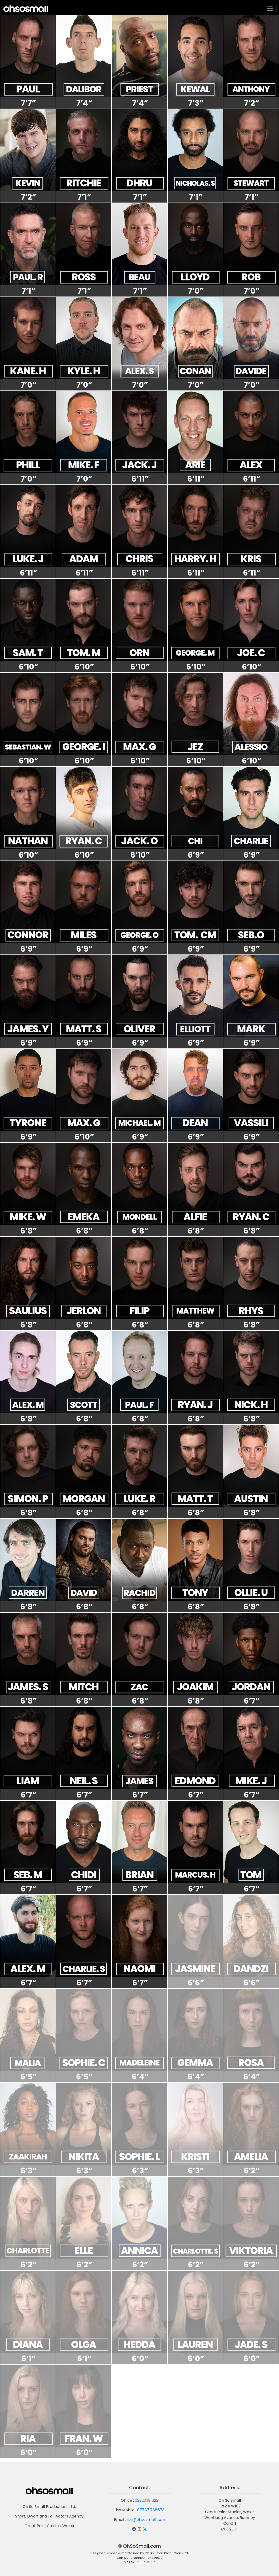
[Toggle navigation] (270, 8)
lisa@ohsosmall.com (146, 2519)
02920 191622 (146, 2500)
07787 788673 (150, 2510)
